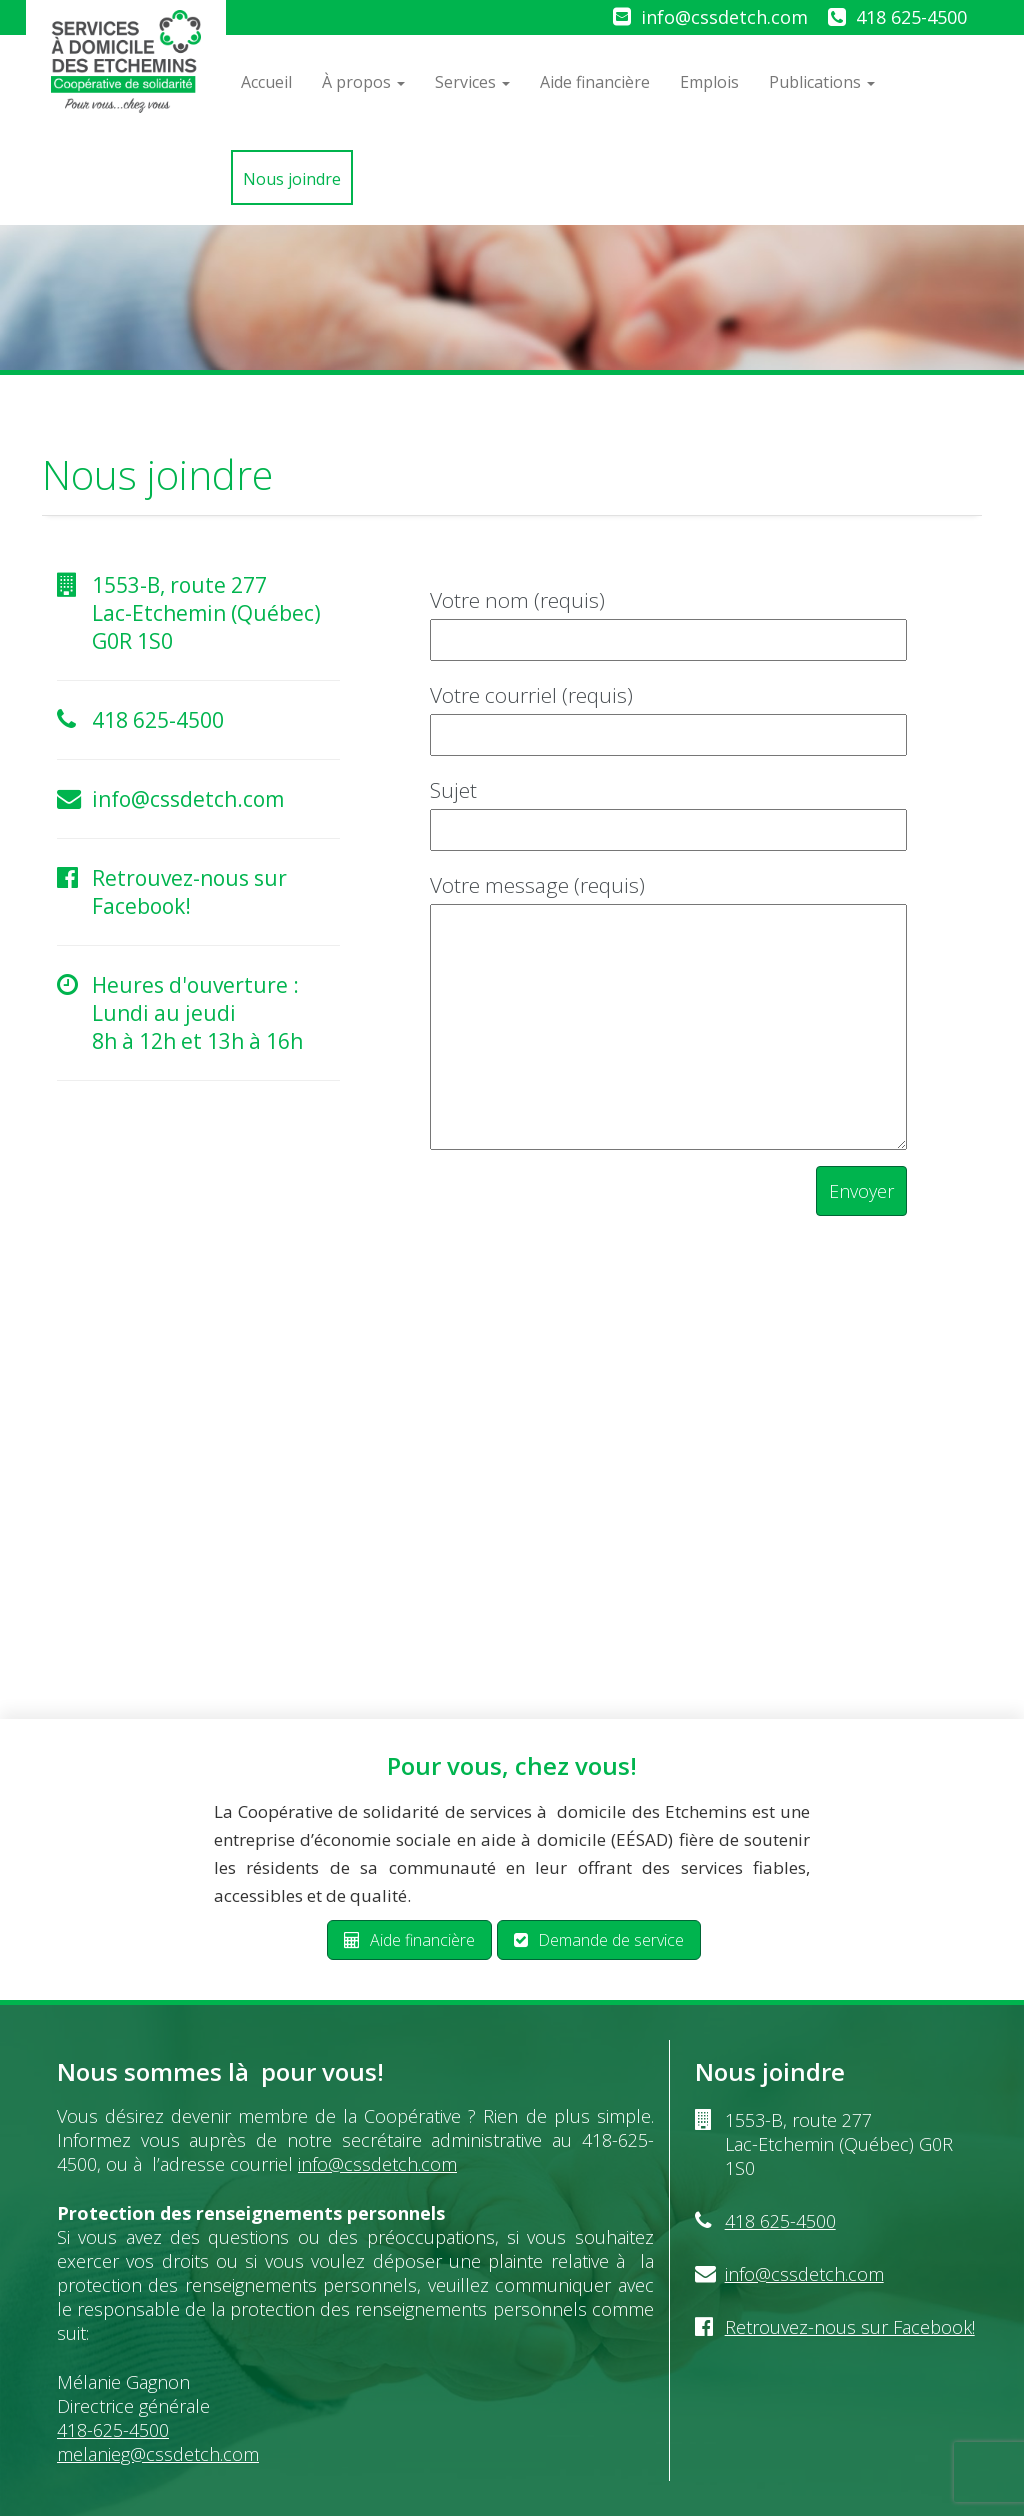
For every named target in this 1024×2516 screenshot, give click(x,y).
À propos (363, 82)
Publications (822, 82)
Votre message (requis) (668, 1013)
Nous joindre (292, 179)
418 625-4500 (911, 17)
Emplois (709, 82)
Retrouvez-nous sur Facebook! (189, 892)
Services (472, 82)
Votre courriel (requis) (668, 714)
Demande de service (599, 1940)
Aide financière (595, 82)
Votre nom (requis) (668, 619)
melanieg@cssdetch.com (158, 2454)
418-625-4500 (113, 2430)
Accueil (266, 82)
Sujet (668, 809)
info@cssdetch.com (724, 17)
